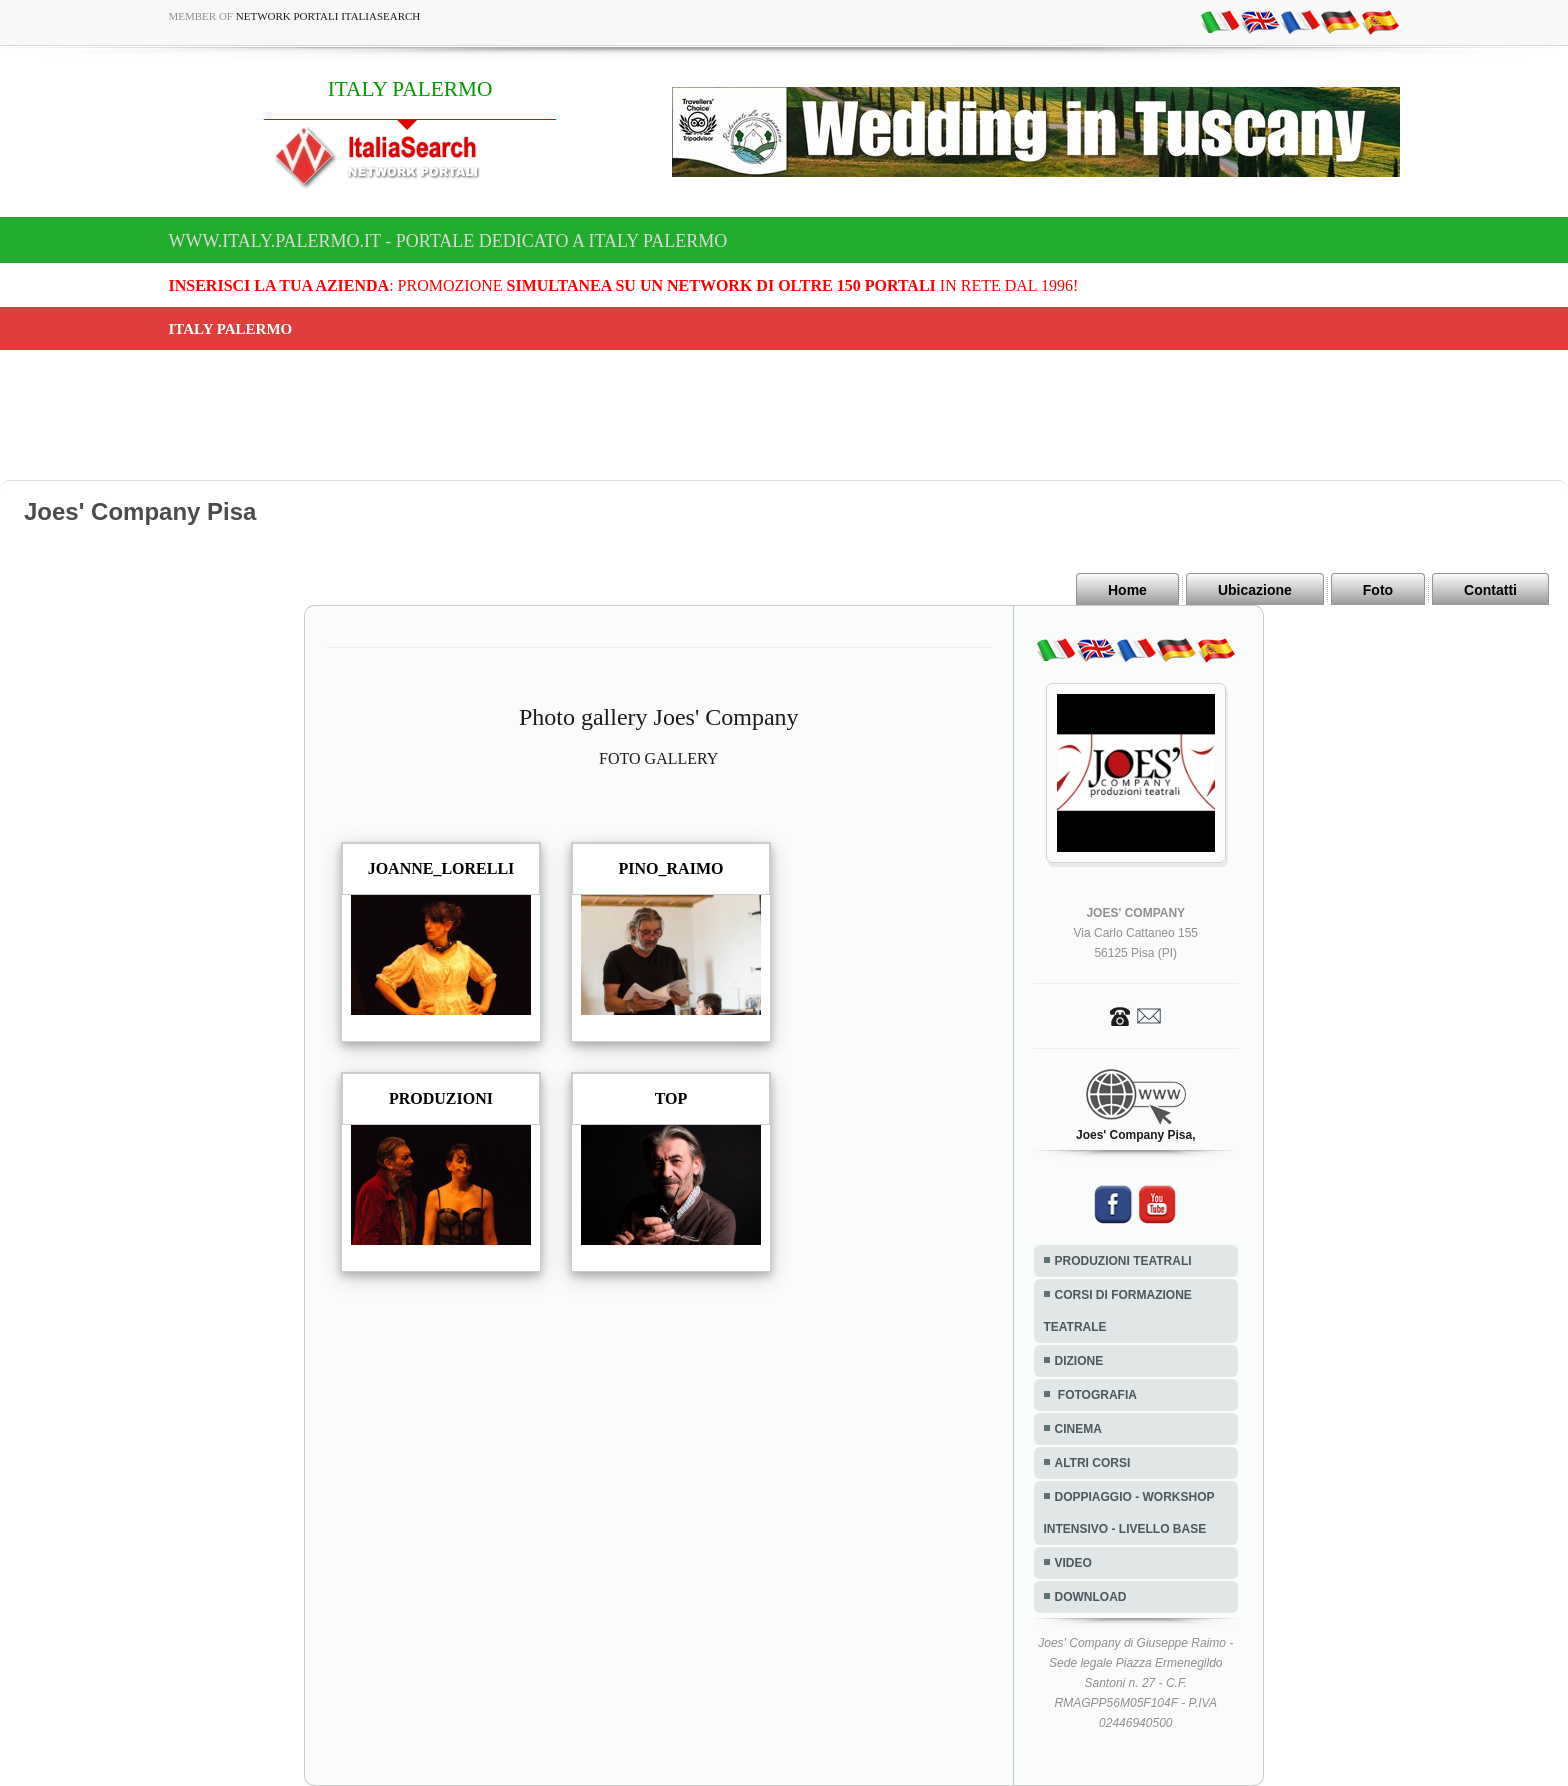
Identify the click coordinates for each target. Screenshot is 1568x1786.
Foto (1378, 590)
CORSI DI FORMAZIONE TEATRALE (1118, 1311)
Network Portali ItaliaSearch (328, 16)
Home (1127, 590)
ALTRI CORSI (1093, 1463)
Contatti (1490, 590)
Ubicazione (1255, 590)
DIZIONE (1079, 1361)
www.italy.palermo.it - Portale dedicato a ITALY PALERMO (448, 241)
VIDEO (1073, 1563)
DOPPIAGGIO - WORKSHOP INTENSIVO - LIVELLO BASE (1129, 1513)
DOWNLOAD (1091, 1597)
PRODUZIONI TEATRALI (1123, 1261)
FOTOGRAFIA (1096, 1395)
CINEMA (1078, 1429)
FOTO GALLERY (658, 758)
